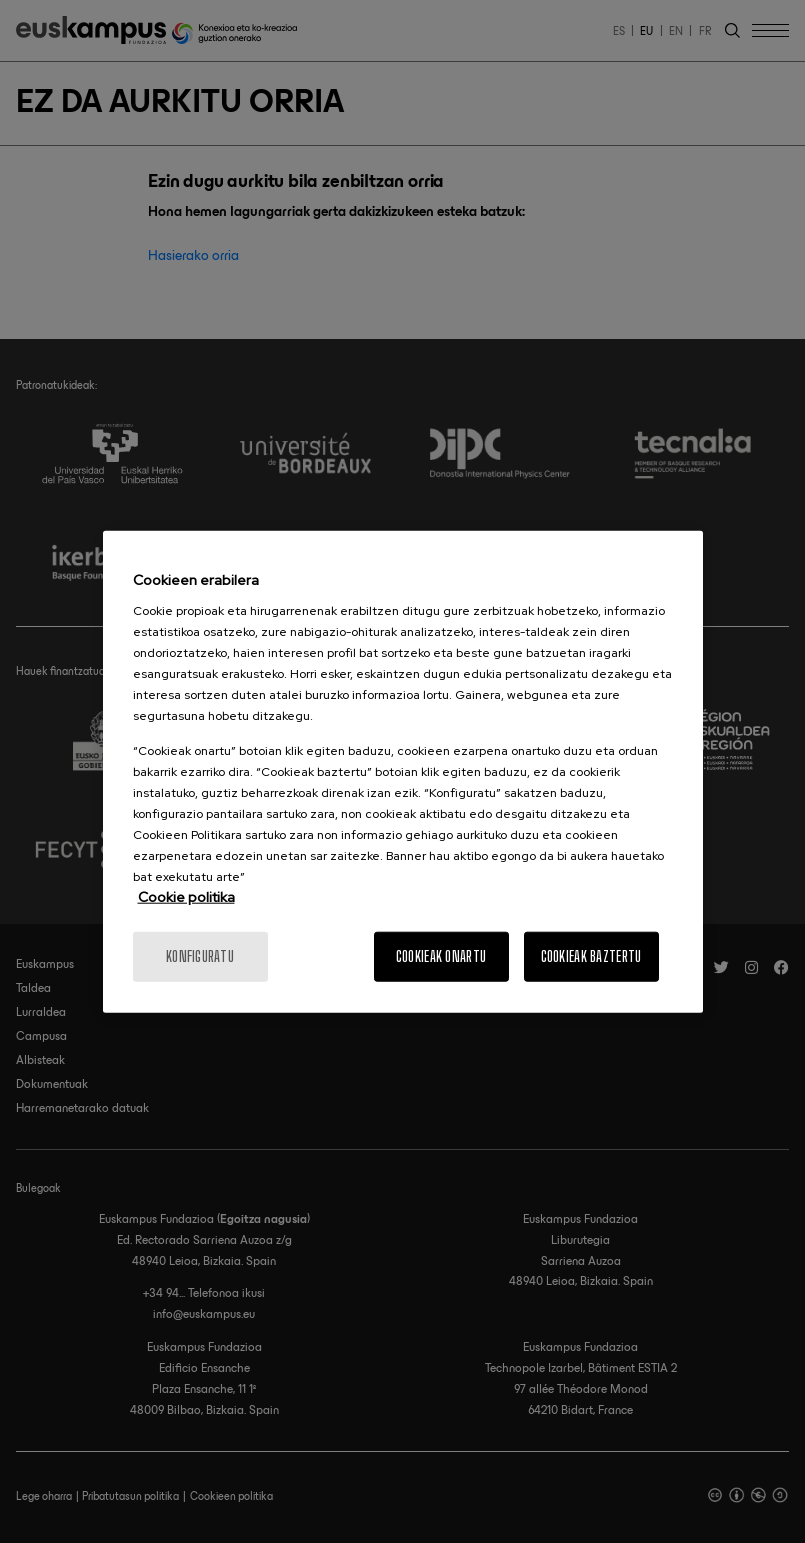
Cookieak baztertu (591, 956)
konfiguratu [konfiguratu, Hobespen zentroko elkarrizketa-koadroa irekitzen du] (200, 956)
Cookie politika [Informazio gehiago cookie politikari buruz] (186, 897)
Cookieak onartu (441, 956)
